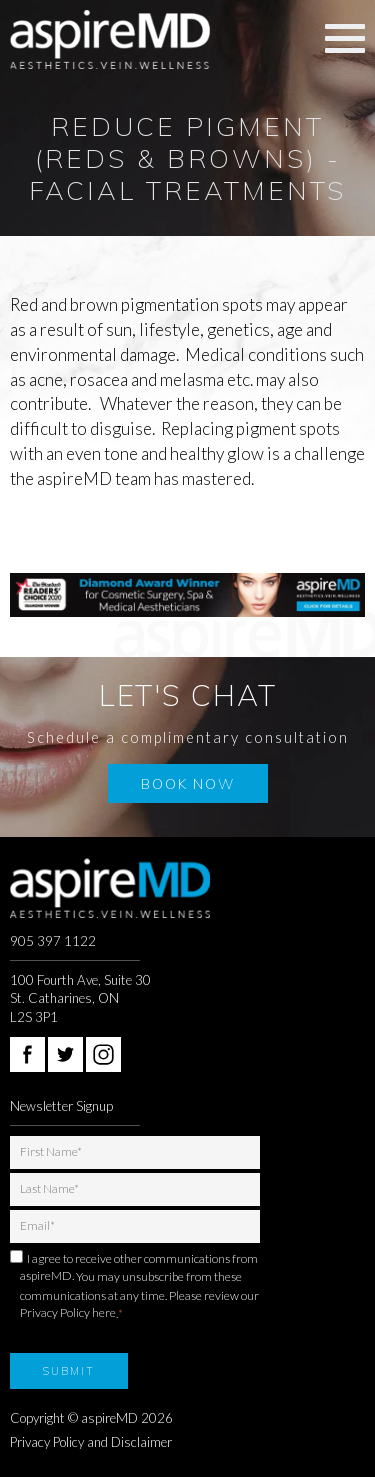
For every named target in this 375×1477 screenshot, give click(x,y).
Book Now (188, 783)
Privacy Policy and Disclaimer (91, 1442)
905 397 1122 (53, 941)
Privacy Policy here (68, 1312)
